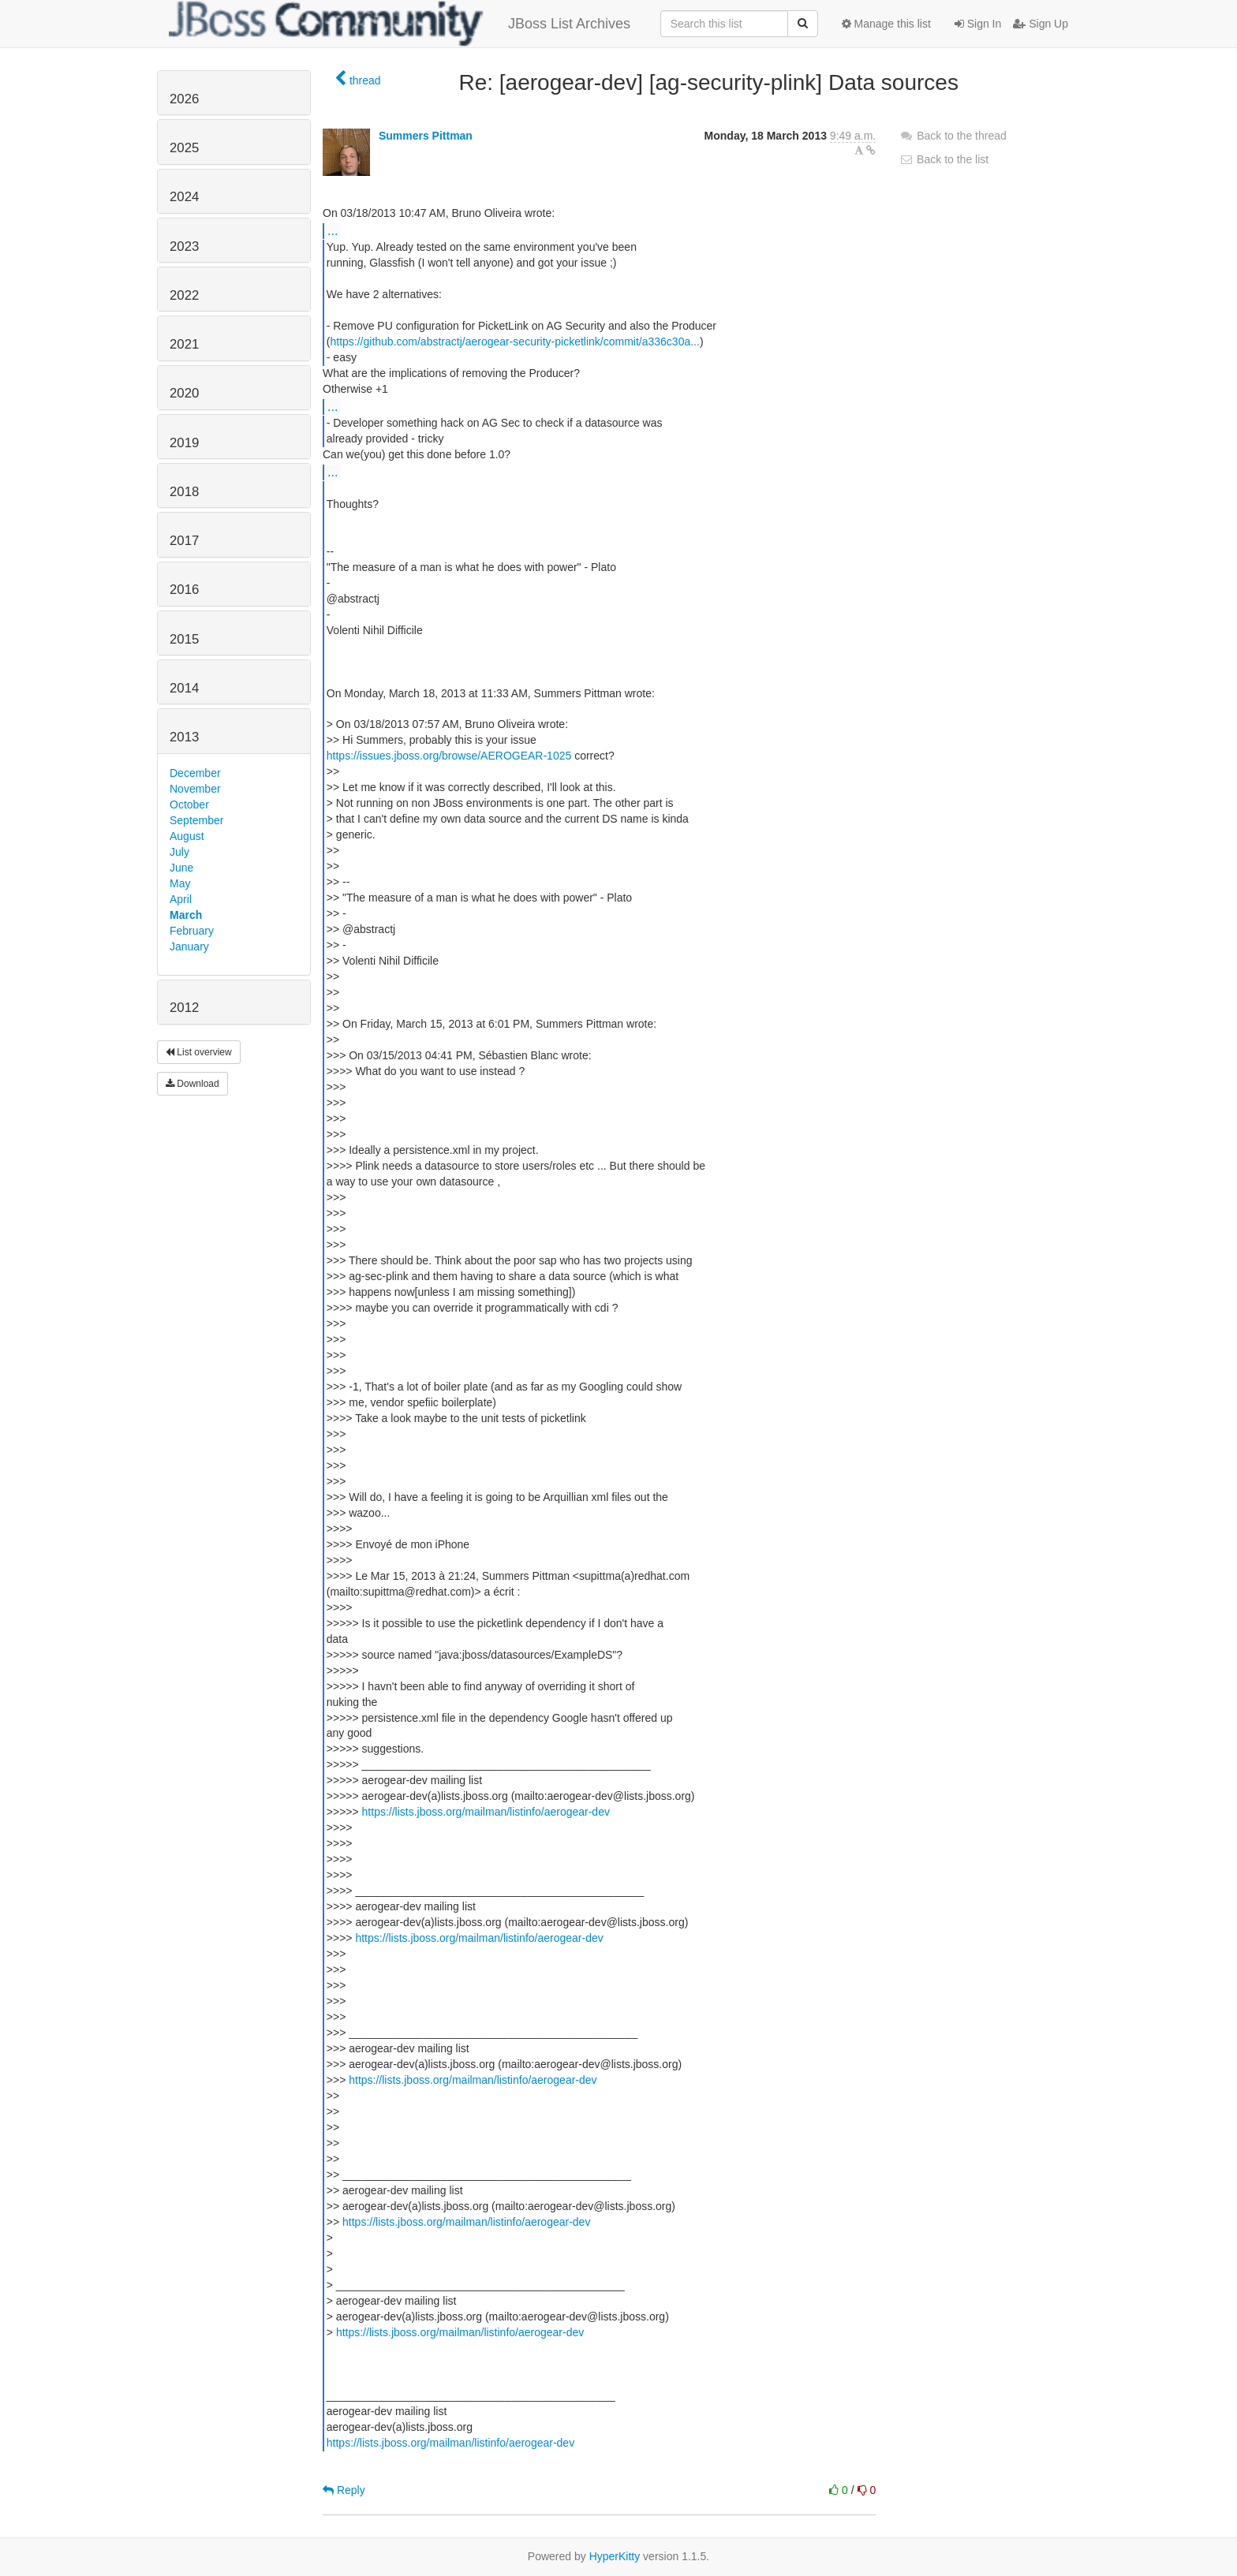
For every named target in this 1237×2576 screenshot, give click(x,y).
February (192, 930)
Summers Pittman (426, 135)
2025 (184, 147)
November (195, 788)
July (179, 852)
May (180, 883)
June (181, 867)
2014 (184, 688)
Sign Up (1040, 23)
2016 (184, 589)
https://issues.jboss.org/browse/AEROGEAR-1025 (449, 755)
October (189, 804)
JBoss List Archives (399, 23)
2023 (184, 246)
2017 (184, 540)
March (186, 915)
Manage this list (886, 23)
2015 (184, 639)
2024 (184, 196)
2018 (184, 491)
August (187, 836)
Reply (344, 2490)
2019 (184, 442)
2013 (184, 737)
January (189, 946)
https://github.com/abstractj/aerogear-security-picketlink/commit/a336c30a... (514, 341)
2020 (184, 393)
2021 (184, 344)
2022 (184, 295)
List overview (199, 1052)
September (196, 820)
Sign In (978, 23)
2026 (184, 98)
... (332, 230)
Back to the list (943, 159)
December (195, 773)
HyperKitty (615, 2556)
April (181, 899)
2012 (184, 1007)
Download (192, 1083)
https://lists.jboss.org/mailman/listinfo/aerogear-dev (486, 1811)
